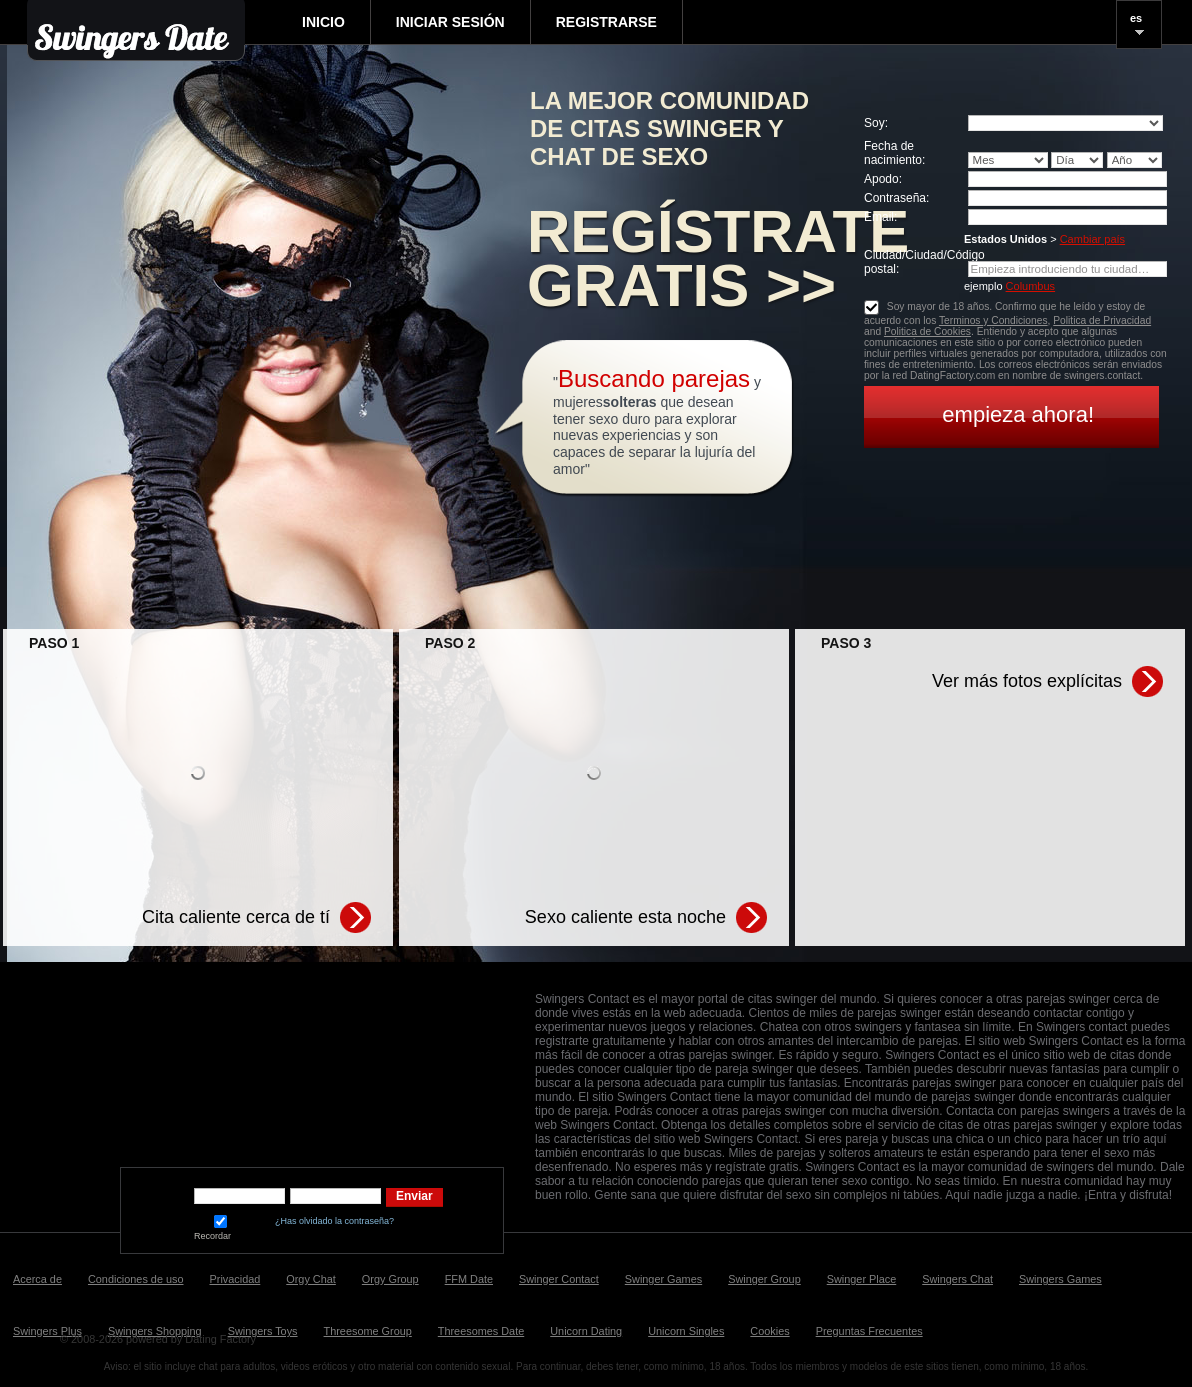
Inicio (323, 22)
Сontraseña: (896, 198)
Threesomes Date (481, 1331)
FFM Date (469, 1279)
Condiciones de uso (136, 1279)
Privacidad (235, 1279)
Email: (880, 217)
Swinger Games (663, 1279)
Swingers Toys (263, 1331)
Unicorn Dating (586, 1331)
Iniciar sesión (450, 22)
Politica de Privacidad (1102, 320)
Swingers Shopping (155, 1331)
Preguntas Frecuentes (869, 1331)
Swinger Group (764, 1279)
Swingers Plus (47, 1331)
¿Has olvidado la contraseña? (334, 1221)
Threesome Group (368, 1331)
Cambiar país (1092, 239)
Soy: (876, 123)
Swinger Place (862, 1279)
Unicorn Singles (686, 1331)
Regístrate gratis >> (718, 259)
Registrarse (606, 22)
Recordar (220, 1228)
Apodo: (883, 179)
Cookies (769, 1331)
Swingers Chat (957, 1279)
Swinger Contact (559, 1279)
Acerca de (37, 1279)
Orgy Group (390, 1279)
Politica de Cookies (927, 331)
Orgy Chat (311, 1279)
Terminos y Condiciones (993, 320)
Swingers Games (1060, 1279)
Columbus (1031, 286)
